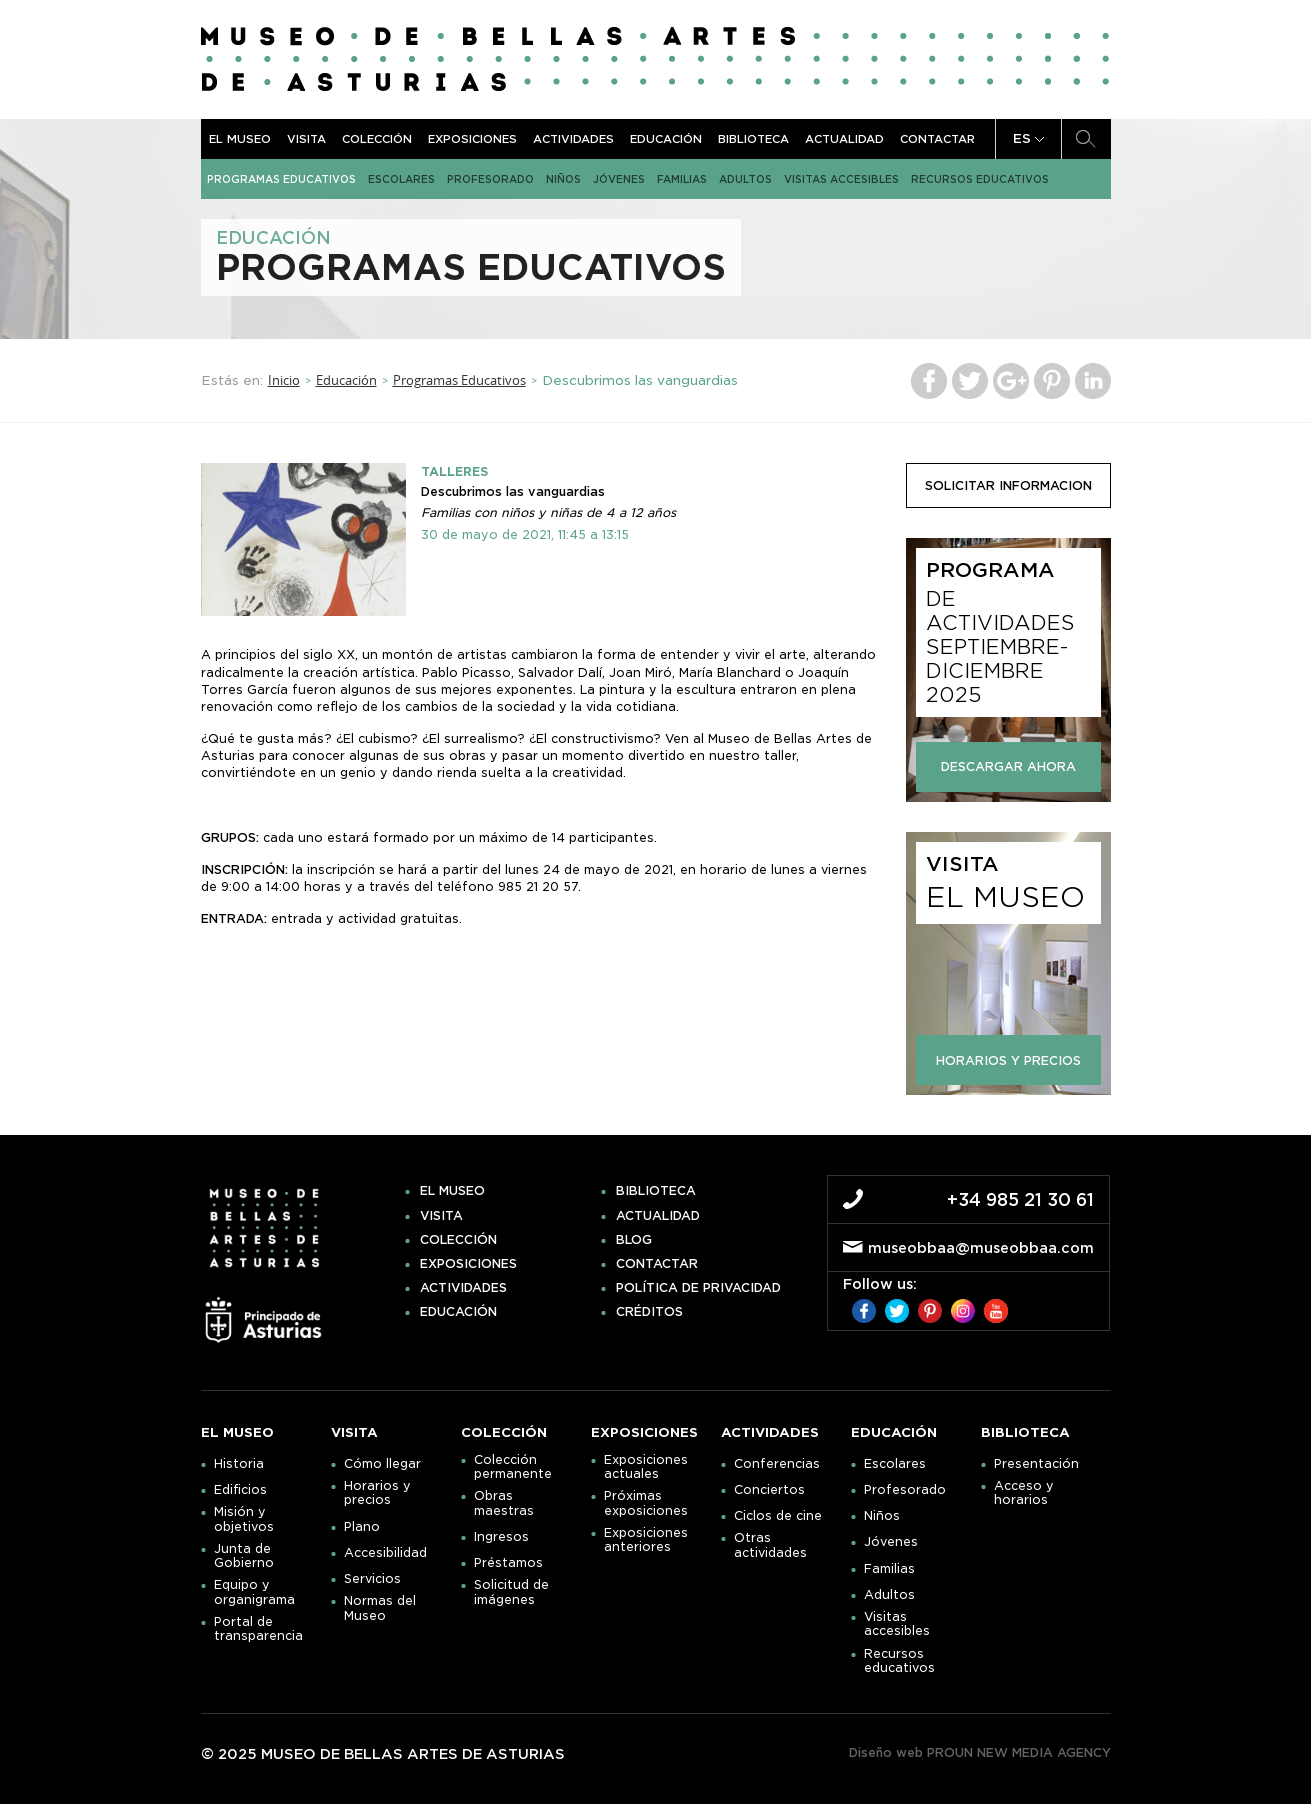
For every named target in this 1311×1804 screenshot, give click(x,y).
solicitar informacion (1008, 485)
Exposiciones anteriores (646, 1540)
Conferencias (777, 1464)
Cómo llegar (382, 1464)
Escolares (401, 179)
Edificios (240, 1490)
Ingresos (501, 1537)
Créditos (649, 1312)
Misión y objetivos (244, 1519)
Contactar (937, 139)
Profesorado (490, 179)
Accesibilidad (385, 1553)
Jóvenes (619, 179)
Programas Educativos (281, 179)
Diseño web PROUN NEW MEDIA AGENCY (980, 1752)
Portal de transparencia (258, 1629)
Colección (377, 139)
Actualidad (844, 139)
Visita (306, 139)
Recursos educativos (980, 179)
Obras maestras (504, 1503)
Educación (666, 139)
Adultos (745, 179)
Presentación (1036, 1464)
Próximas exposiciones (646, 1503)
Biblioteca (753, 139)
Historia (239, 1464)
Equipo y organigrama (254, 1592)
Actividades (573, 139)
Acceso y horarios (1024, 1493)
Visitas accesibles (841, 179)
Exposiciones (472, 139)
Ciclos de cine (778, 1516)
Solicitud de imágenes (511, 1592)
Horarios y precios (377, 1493)
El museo (240, 139)
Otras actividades (770, 1545)
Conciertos (769, 1490)
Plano (362, 1527)
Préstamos (508, 1563)
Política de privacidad (698, 1288)
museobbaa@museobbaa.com (981, 1248)
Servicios (372, 1579)
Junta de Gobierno (244, 1556)
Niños (563, 179)
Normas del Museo (380, 1608)
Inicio (284, 380)
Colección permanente (513, 1467)
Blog (634, 1240)
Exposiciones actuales (646, 1467)
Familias (682, 179)
